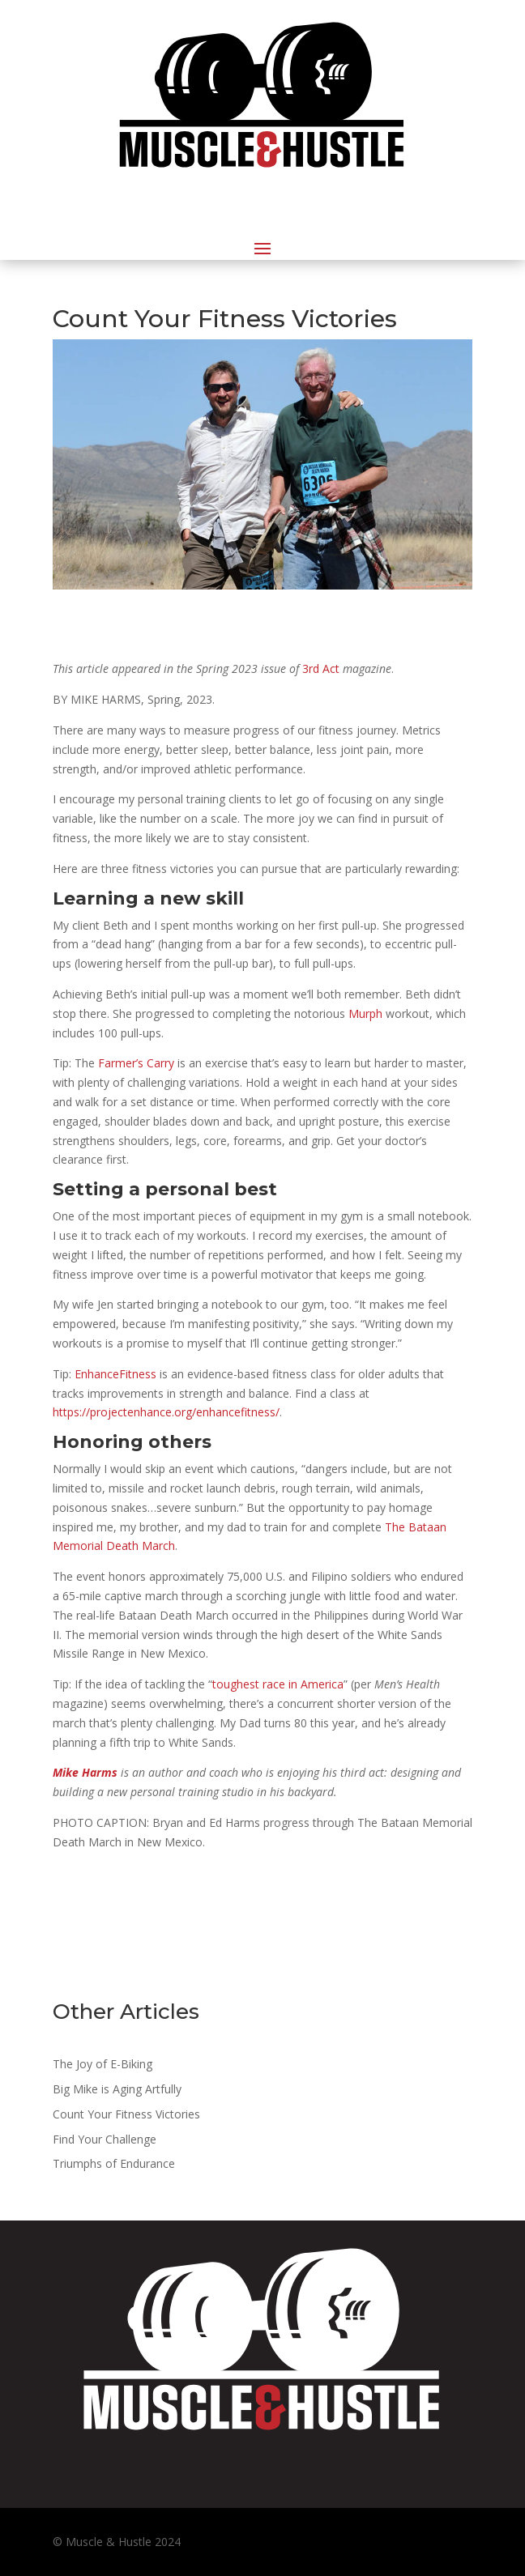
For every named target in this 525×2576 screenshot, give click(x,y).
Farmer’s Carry (136, 1063)
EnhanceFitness (115, 1374)
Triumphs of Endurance (114, 2163)
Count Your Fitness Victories (126, 2114)
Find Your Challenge (104, 2139)
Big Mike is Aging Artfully (117, 2089)
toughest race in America (278, 1684)
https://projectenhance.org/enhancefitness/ (166, 1412)
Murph (365, 1013)
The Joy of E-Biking (102, 2063)
